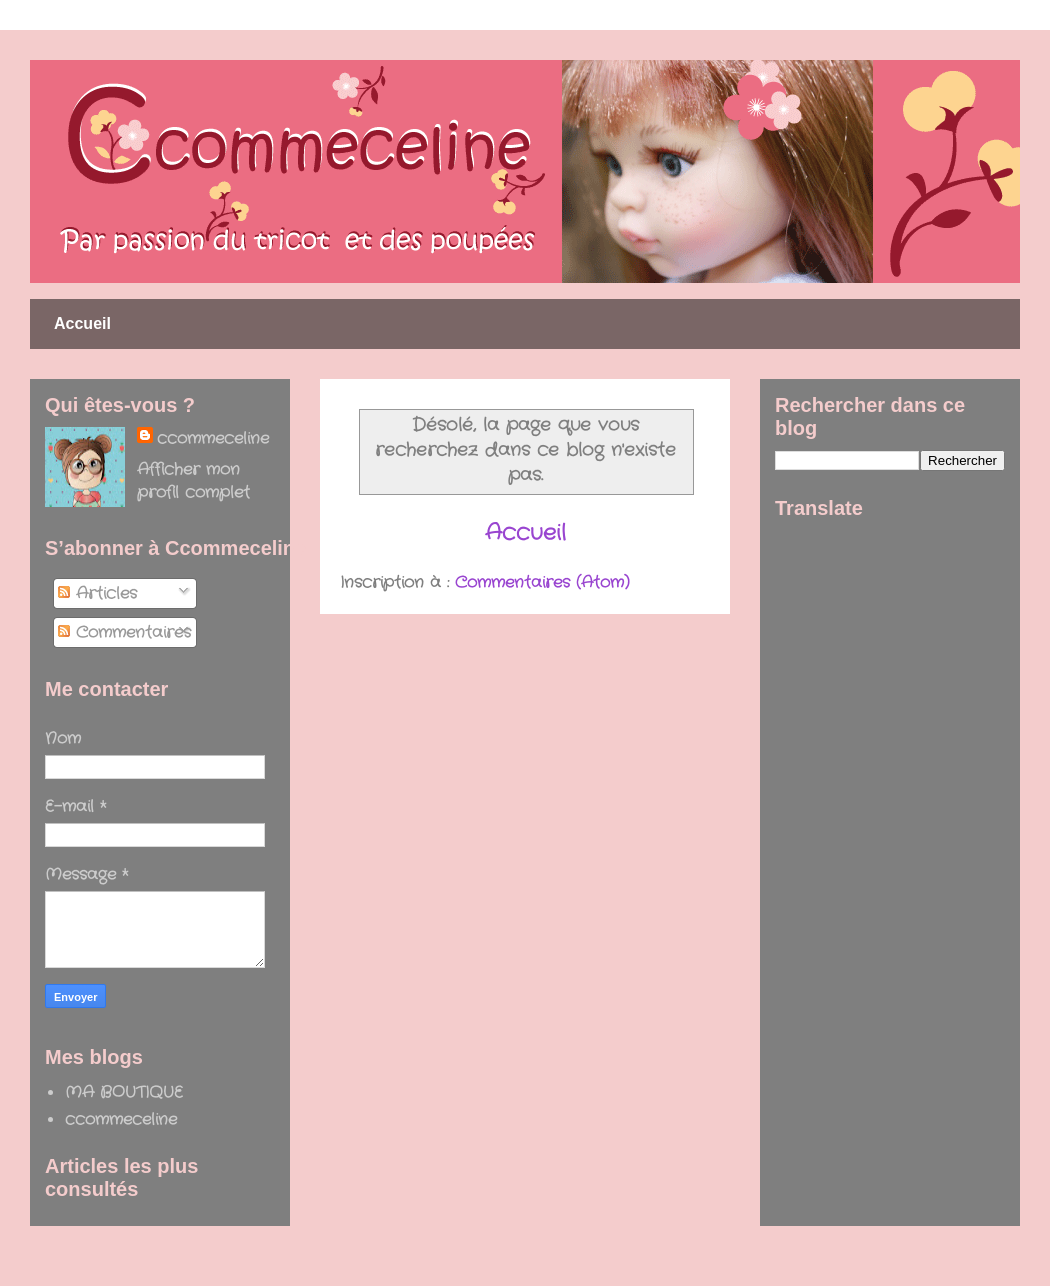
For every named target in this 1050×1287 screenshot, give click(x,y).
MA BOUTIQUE (124, 1092)
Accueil (82, 323)
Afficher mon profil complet (193, 481)
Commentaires (124, 632)
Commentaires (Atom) (542, 582)
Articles (97, 593)
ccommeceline (213, 438)
